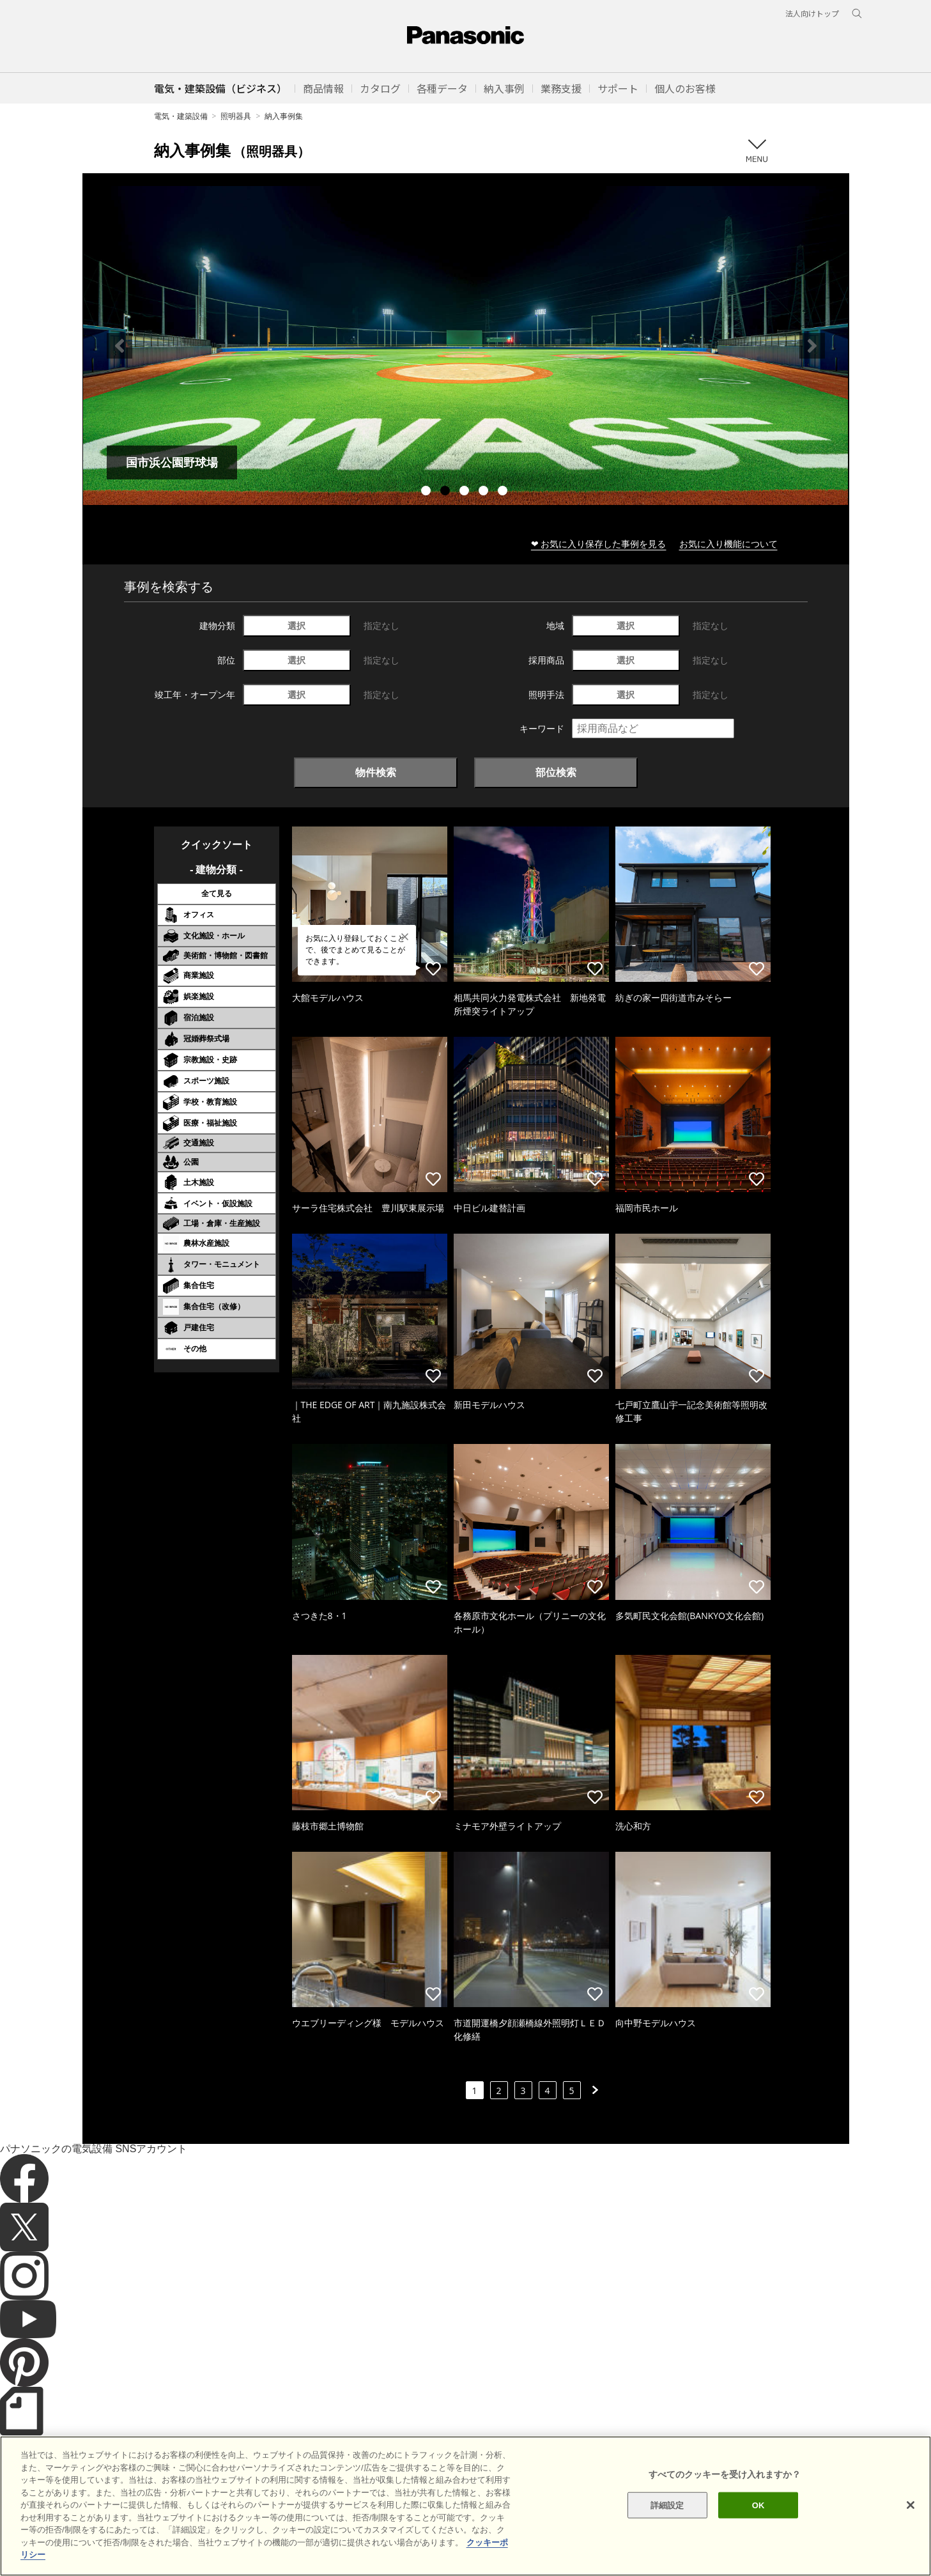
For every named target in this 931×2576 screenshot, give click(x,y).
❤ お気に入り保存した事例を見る (598, 544)
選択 (296, 625)
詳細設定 (667, 2505)
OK (758, 2505)
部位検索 (555, 772)
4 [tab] (485, 492)
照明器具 (235, 116)
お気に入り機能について (728, 544)
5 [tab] (504, 492)
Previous (119, 346)
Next (812, 346)
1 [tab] (427, 492)
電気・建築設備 (181, 116)
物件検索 (375, 772)
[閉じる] (910, 2505)
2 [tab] (446, 492)
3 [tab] (465, 492)
